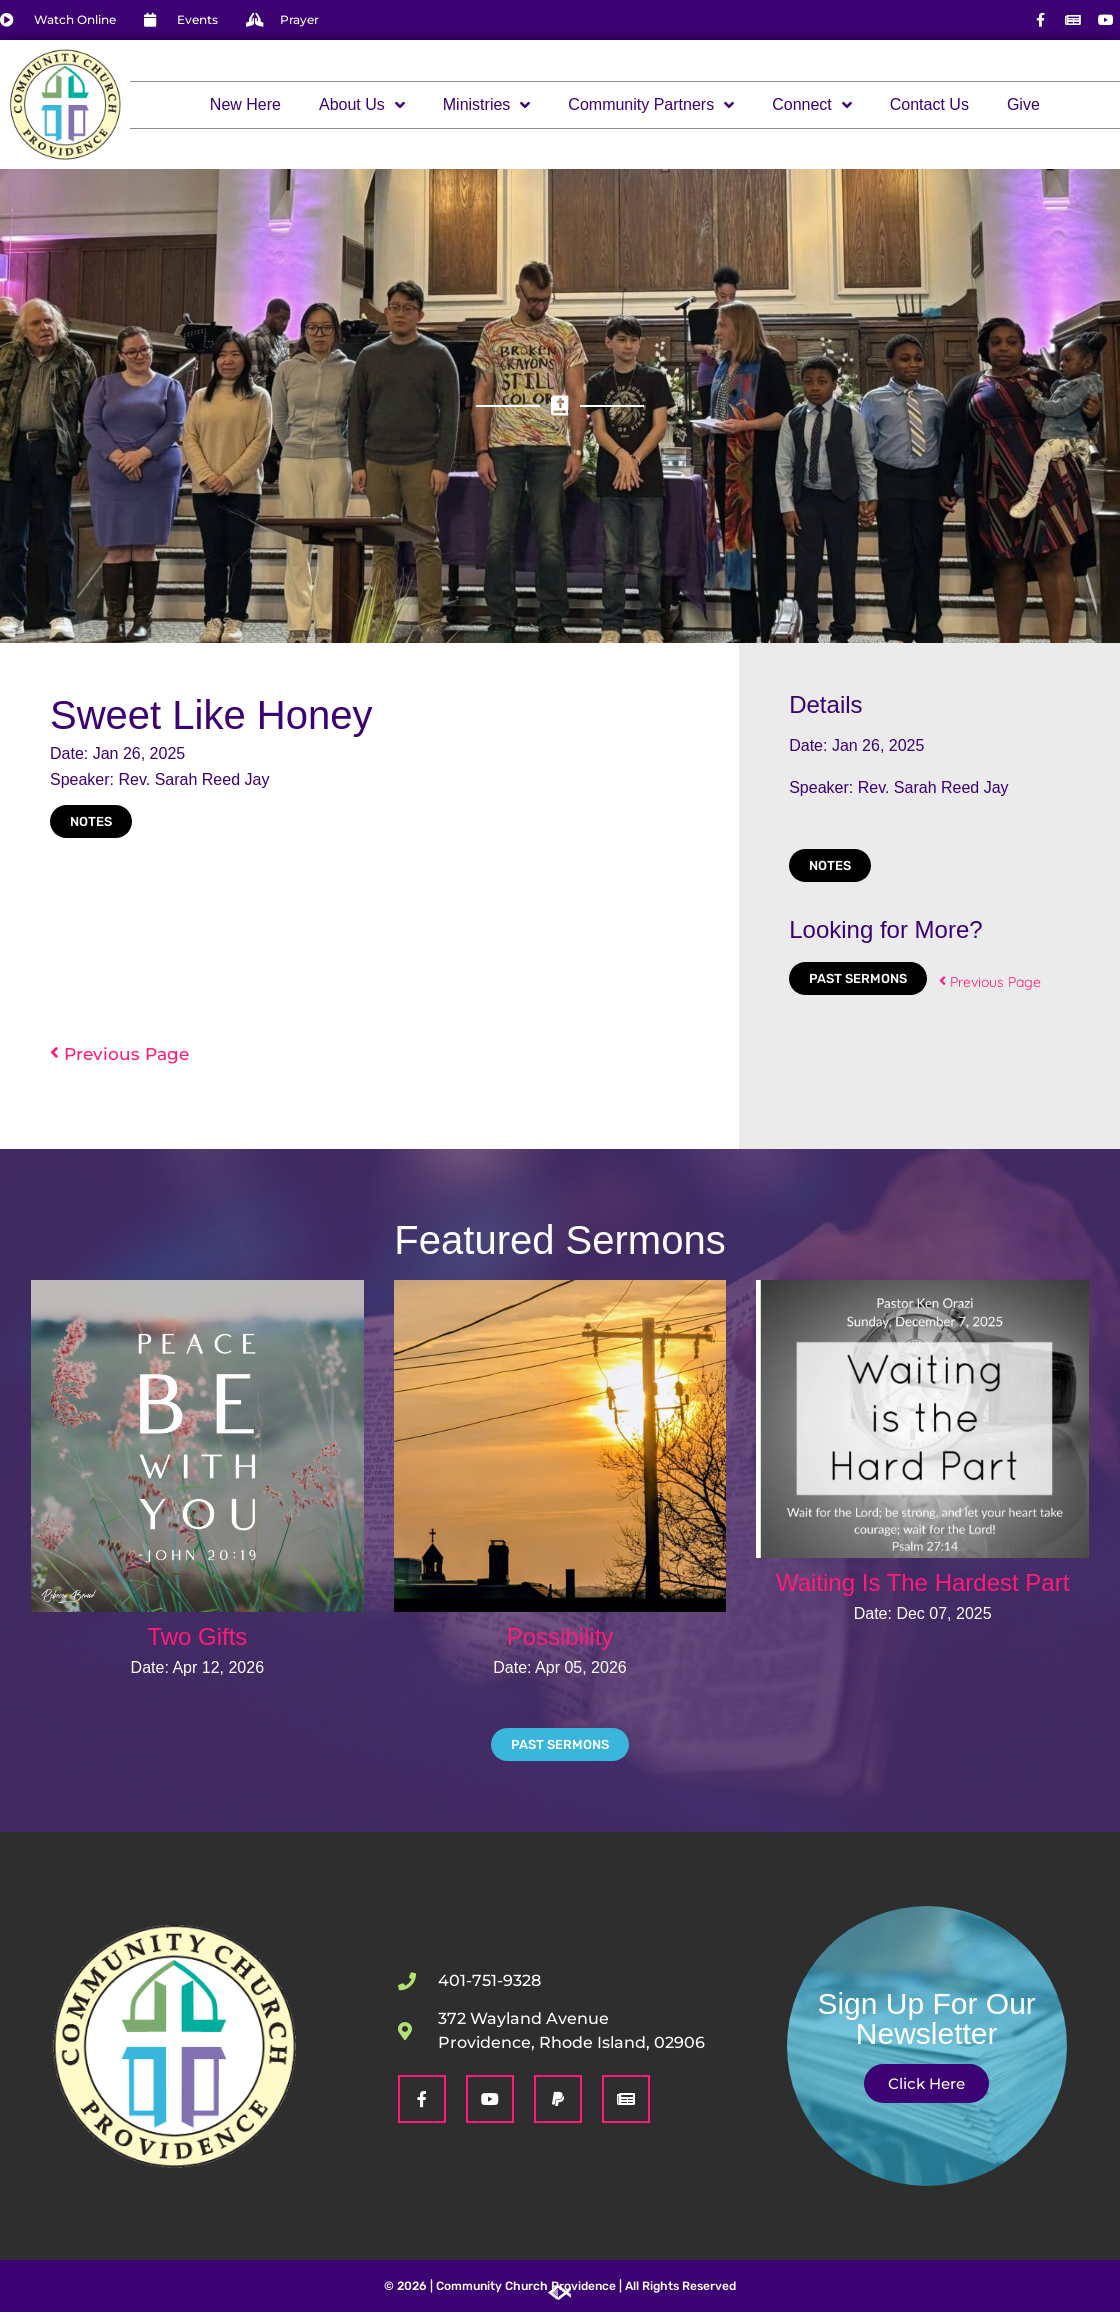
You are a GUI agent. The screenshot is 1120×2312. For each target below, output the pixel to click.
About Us (362, 105)
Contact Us (929, 104)
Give (1023, 104)
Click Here (926, 2083)
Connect (812, 105)
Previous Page (119, 1053)
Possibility (560, 1636)
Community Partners (651, 105)
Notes (91, 821)
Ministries (487, 105)
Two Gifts (197, 1636)
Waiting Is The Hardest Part (922, 1582)
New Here (245, 104)
